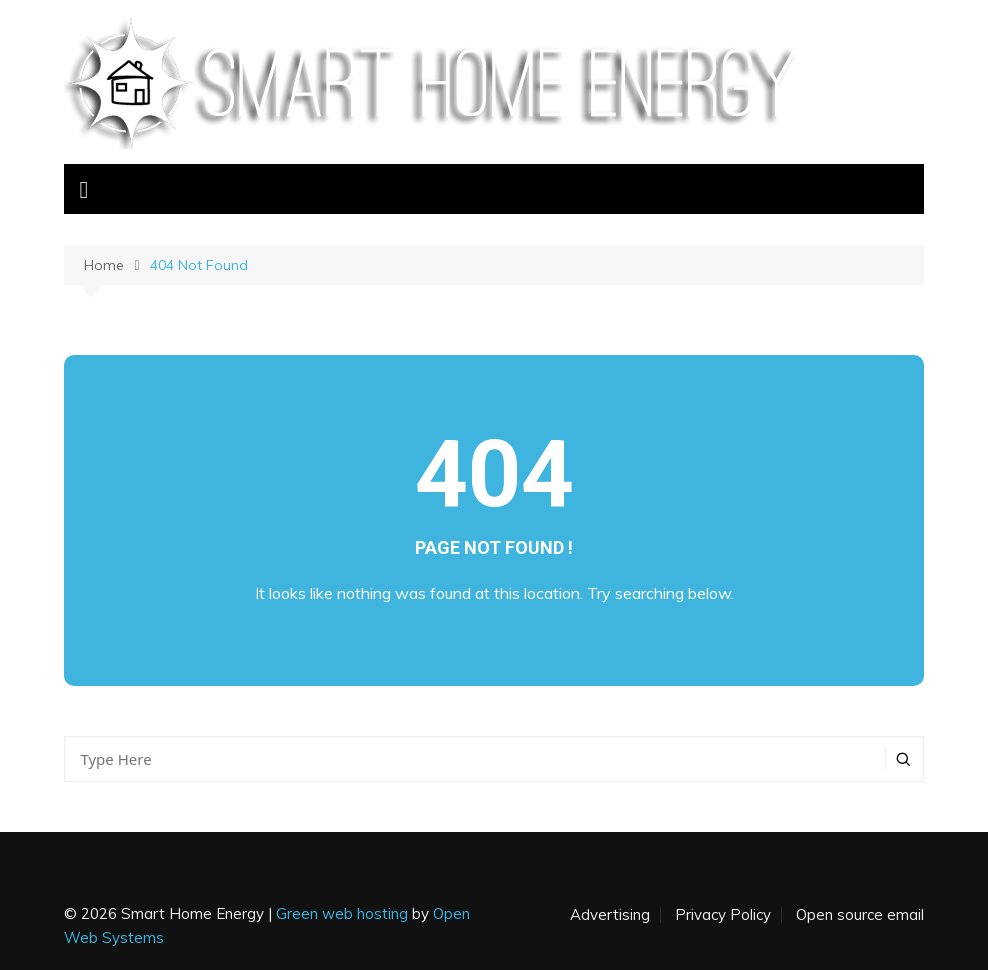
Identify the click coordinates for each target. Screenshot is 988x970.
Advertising (610, 915)
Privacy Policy (723, 915)
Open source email (860, 915)
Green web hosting (342, 913)
